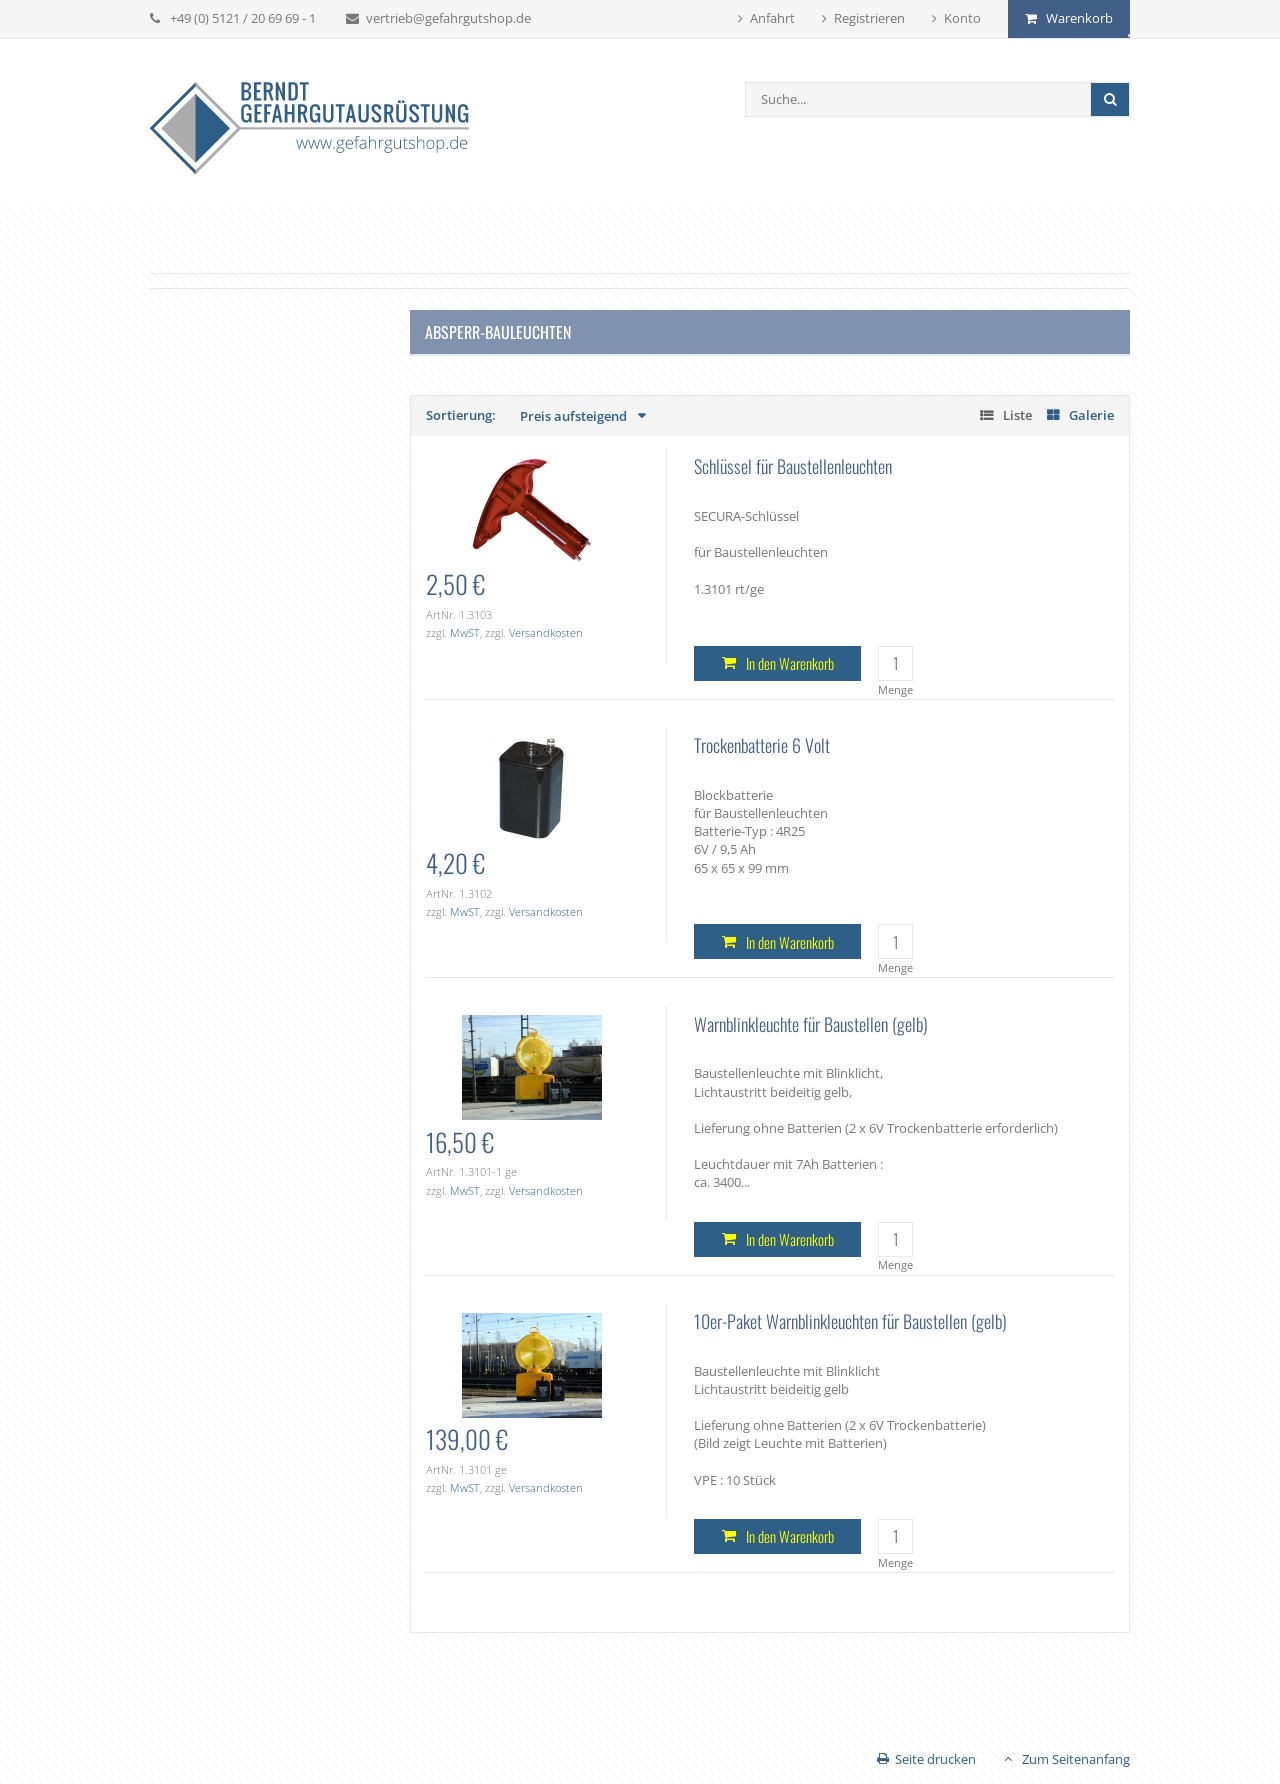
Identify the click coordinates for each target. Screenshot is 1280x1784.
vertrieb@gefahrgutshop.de (448, 18)
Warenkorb (1079, 18)
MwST (465, 632)
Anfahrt (772, 18)
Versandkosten (546, 632)
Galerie (1091, 415)
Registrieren (869, 18)
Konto (962, 18)
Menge (895, 689)
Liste (1017, 415)
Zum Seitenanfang (1076, 1759)
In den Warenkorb (790, 663)
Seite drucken (935, 1759)
